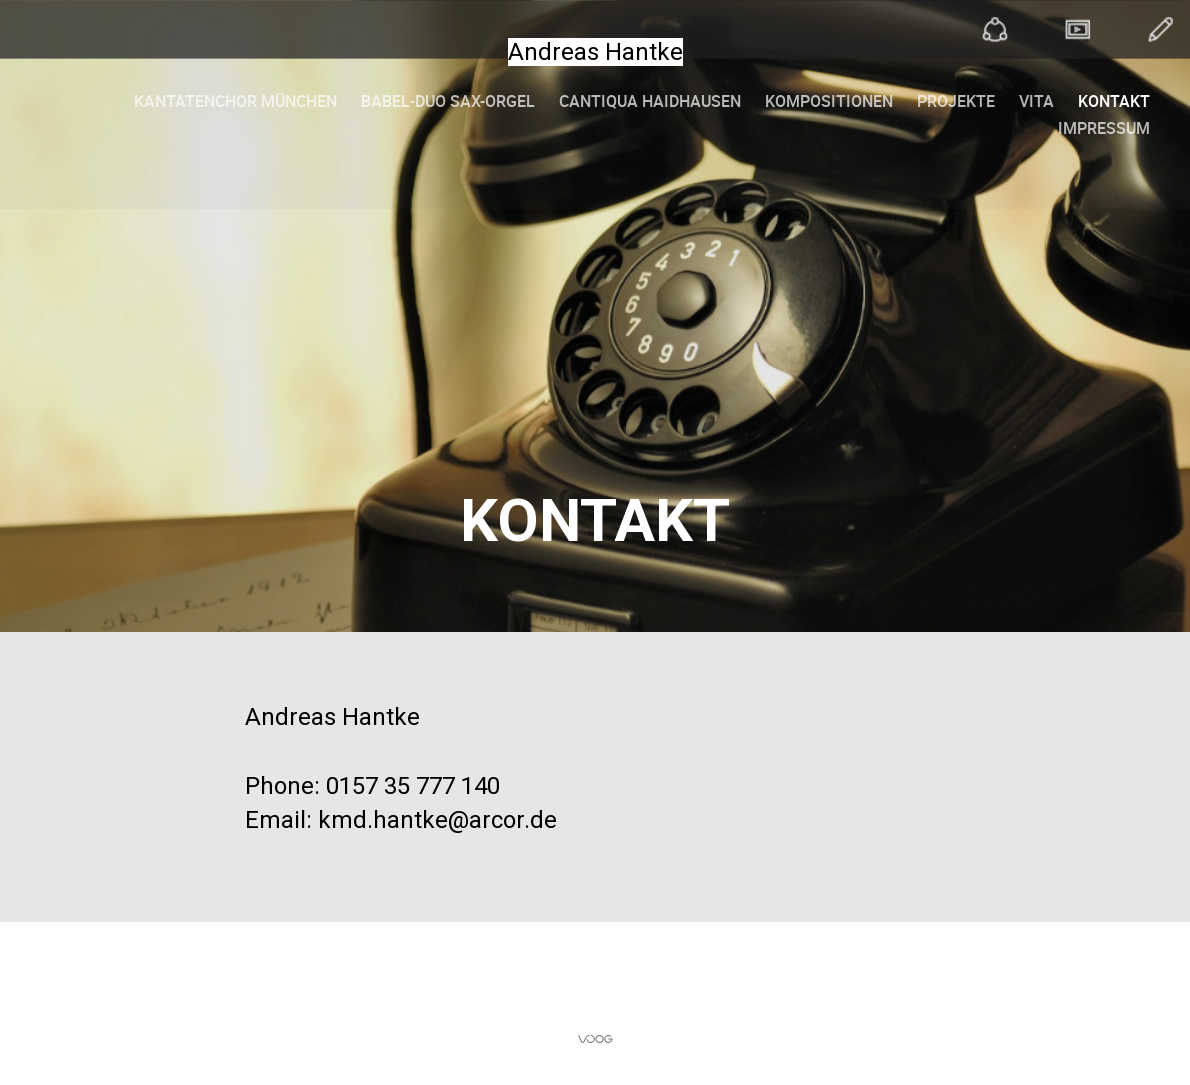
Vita (1036, 101)
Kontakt (1114, 101)
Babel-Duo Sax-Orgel (448, 101)
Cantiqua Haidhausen (650, 101)
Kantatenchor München (235, 101)
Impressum (1104, 128)
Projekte (956, 101)
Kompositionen (829, 101)
